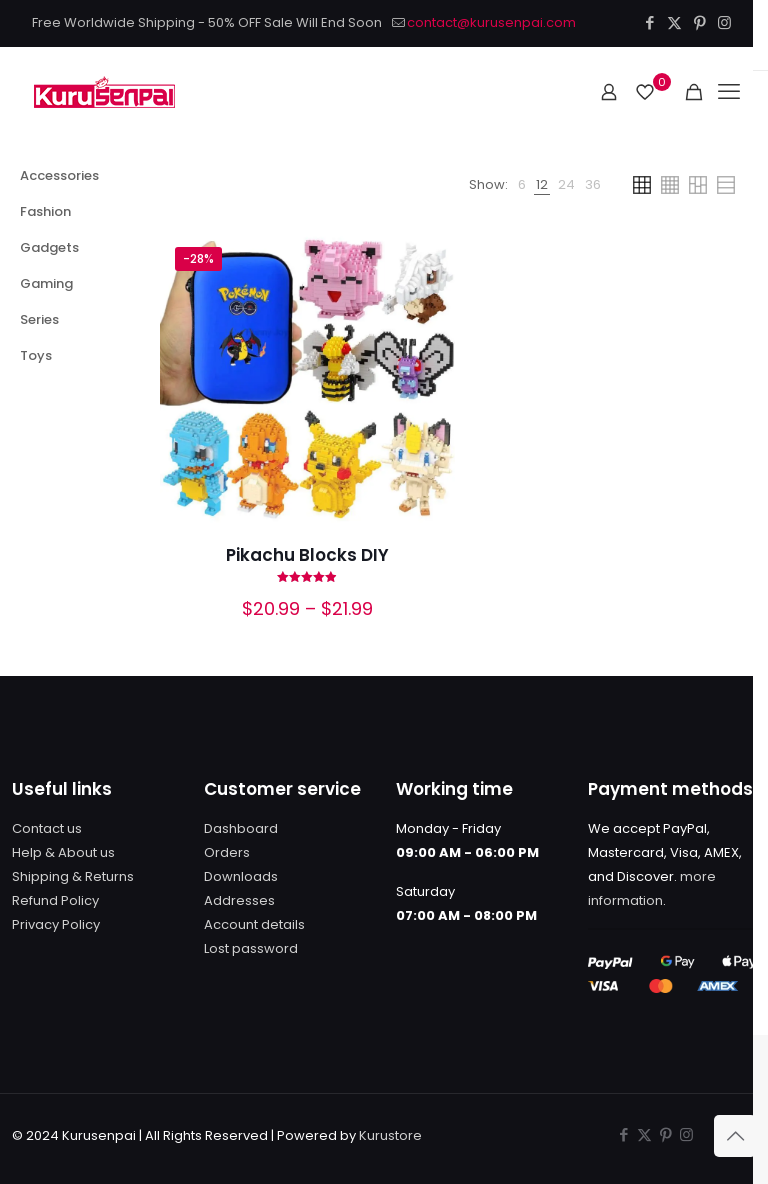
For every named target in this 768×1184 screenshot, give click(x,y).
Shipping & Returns (73, 876)
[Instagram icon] (724, 22)
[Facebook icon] (649, 22)
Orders (227, 852)
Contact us (47, 828)
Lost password (251, 948)
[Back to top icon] (735, 1136)
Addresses (239, 900)
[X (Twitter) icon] (674, 22)
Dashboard (241, 828)
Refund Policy (55, 900)
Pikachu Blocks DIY (307, 555)
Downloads (241, 876)
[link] (522, 185)
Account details (254, 924)
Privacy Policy (56, 924)
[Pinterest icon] (699, 22)
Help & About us (63, 852)
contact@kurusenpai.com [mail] (491, 22)
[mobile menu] (729, 92)
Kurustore (390, 1135)
